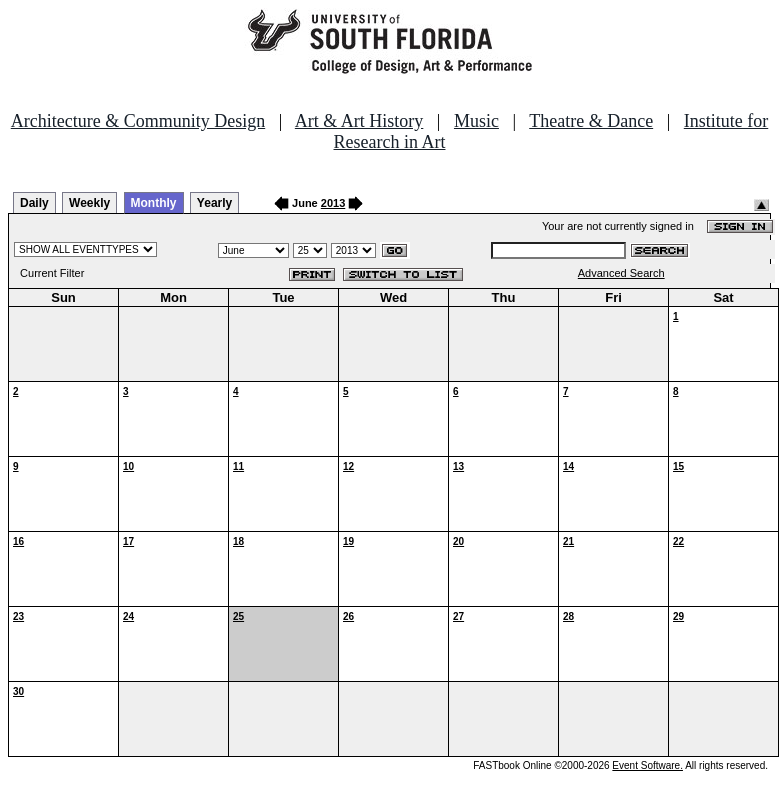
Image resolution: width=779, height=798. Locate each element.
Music (476, 121)
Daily (34, 203)
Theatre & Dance (591, 121)
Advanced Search (621, 273)
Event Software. (647, 765)
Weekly (89, 203)
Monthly (154, 203)
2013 (333, 203)
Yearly (214, 203)
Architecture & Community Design (138, 121)
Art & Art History (359, 121)
